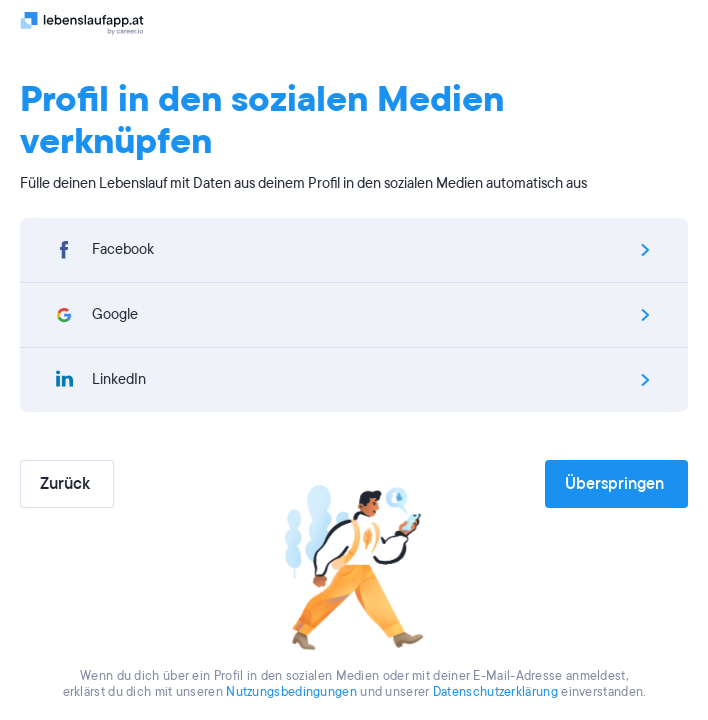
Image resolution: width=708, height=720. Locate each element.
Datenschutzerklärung (495, 692)
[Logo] (82, 23)
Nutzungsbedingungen (291, 692)
